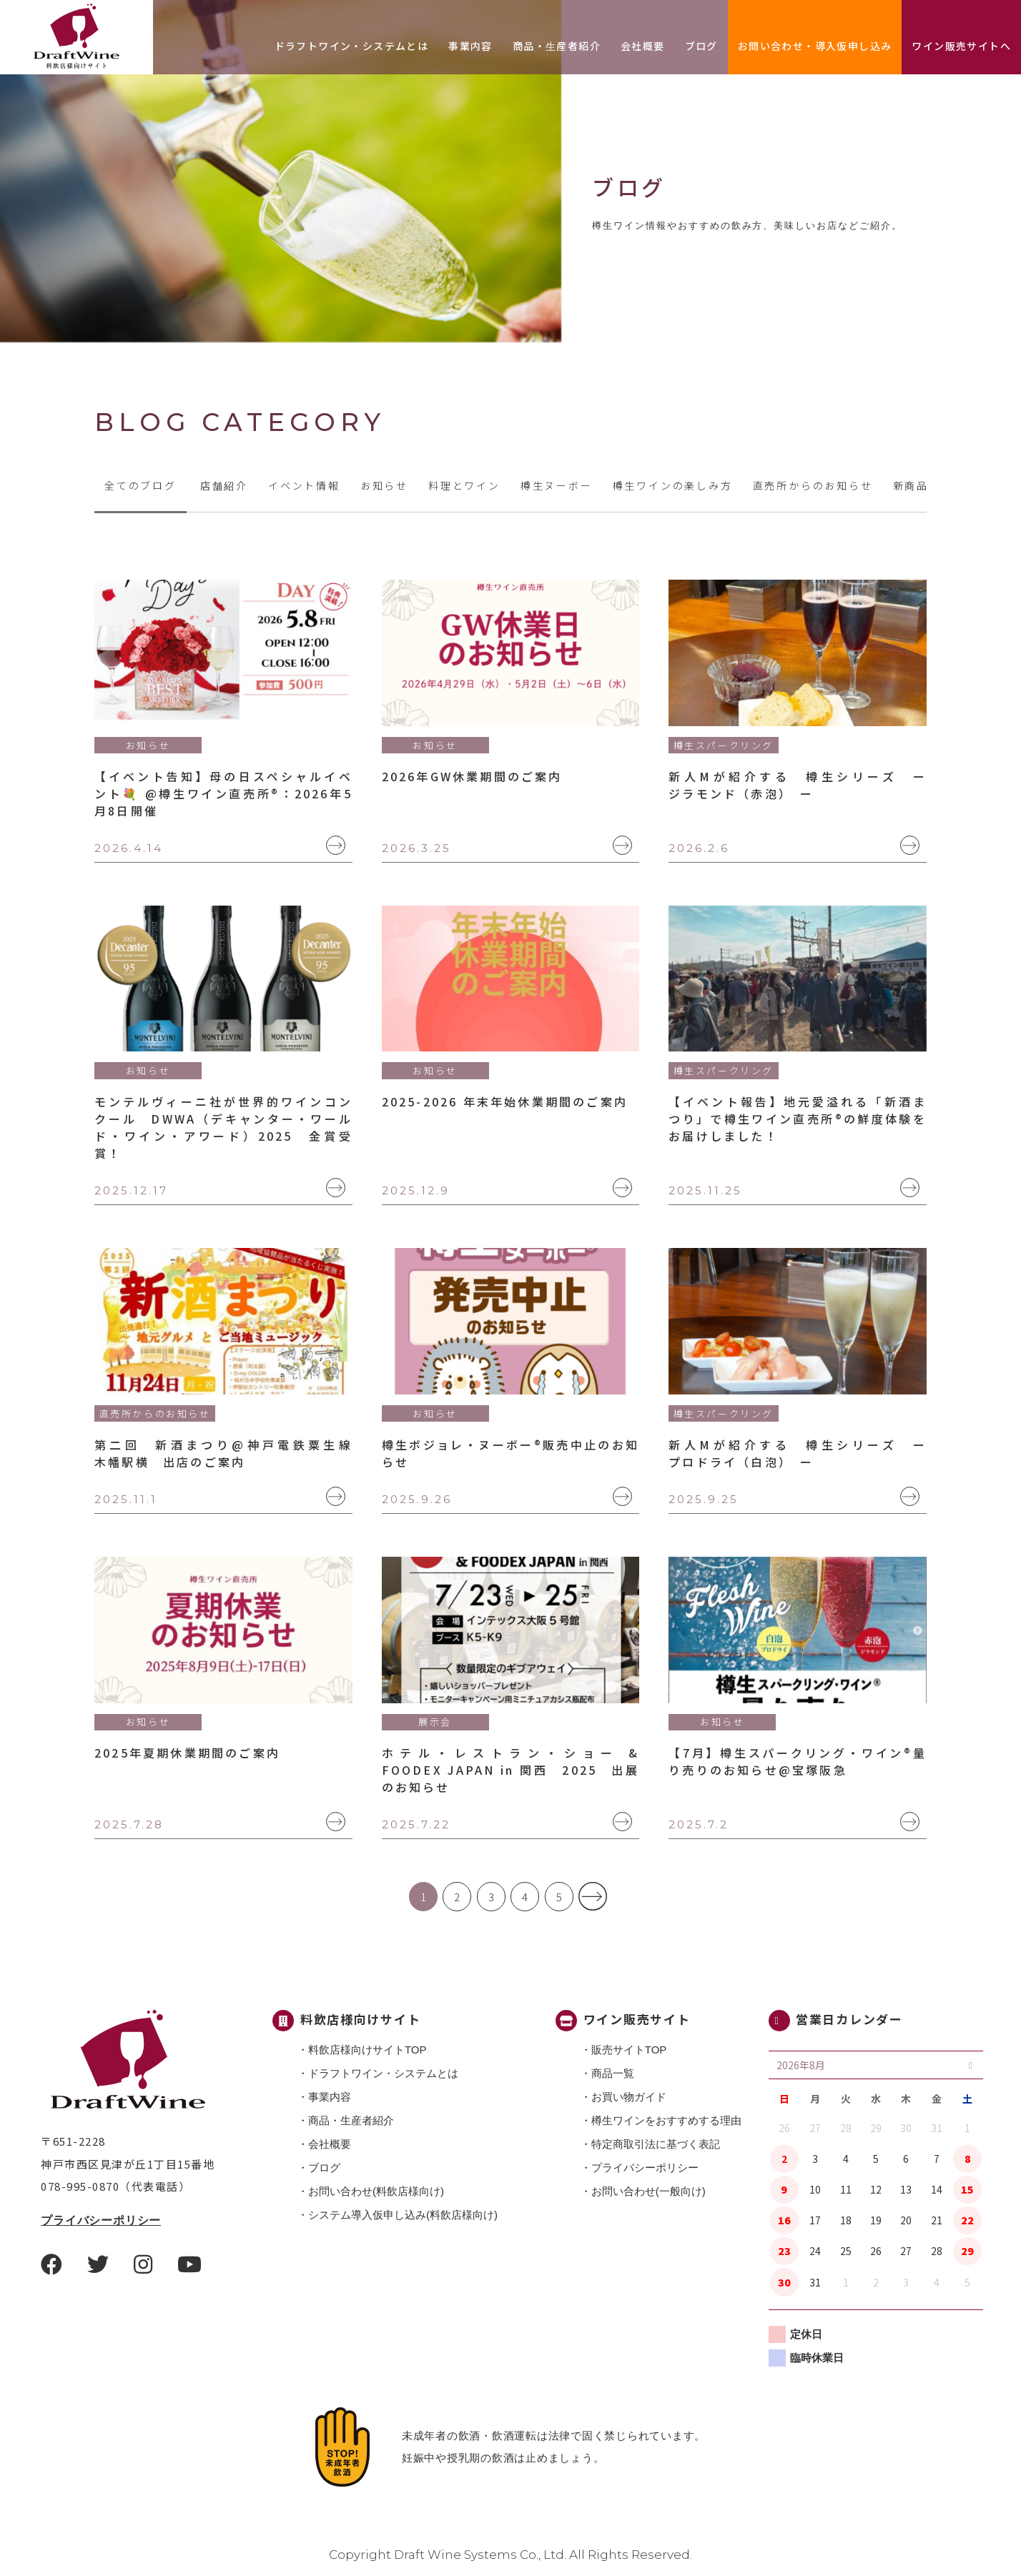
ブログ (701, 46)
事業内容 (470, 46)
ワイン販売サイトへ (961, 46)
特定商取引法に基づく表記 (655, 2144)
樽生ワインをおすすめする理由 (666, 2120)
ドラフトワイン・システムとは (352, 46)
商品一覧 (612, 2073)
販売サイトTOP (629, 2050)
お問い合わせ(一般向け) (648, 2191)
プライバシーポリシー (101, 2220)
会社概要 (643, 46)
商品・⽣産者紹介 (557, 46)
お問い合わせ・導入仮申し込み (815, 46)
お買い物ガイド (628, 2097)
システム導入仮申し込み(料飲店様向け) (403, 2215)
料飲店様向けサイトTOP (367, 2050)
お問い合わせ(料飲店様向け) (376, 2191)
